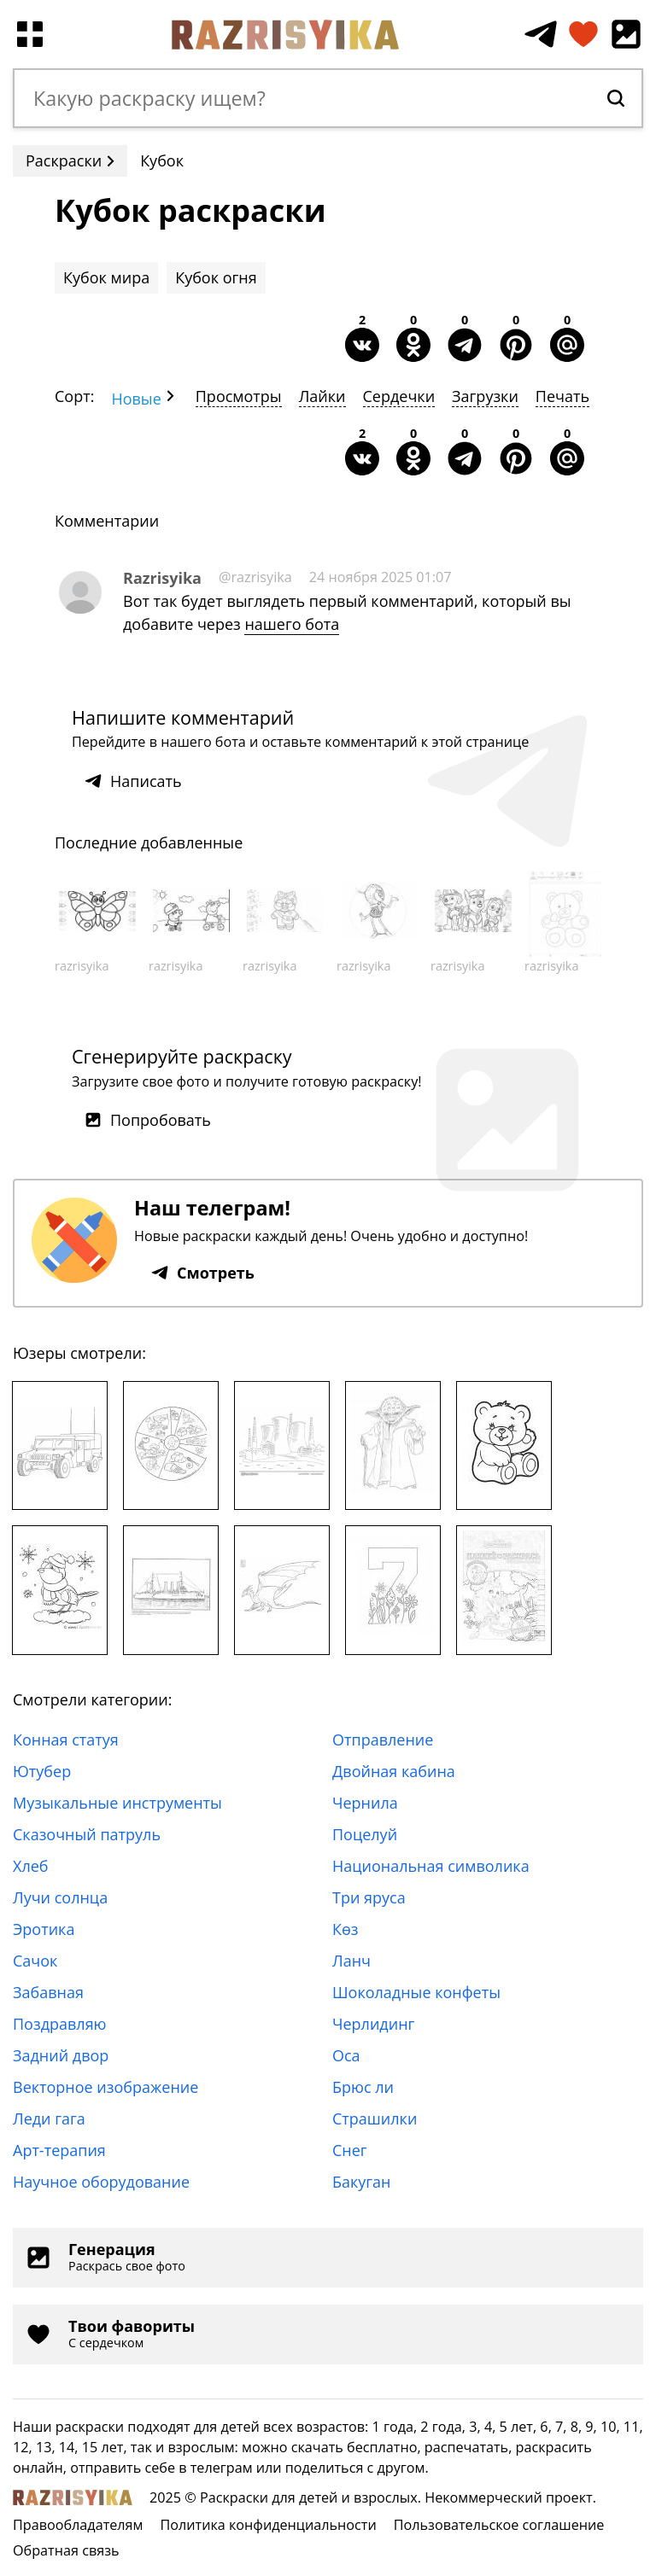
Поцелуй (364, 1834)
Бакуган (361, 2181)
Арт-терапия (59, 2150)
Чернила (365, 1802)
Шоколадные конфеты (416, 1992)
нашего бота (291, 624)
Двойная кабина (393, 1771)
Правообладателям (78, 2524)
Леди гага (49, 2118)
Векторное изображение (105, 2087)
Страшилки (374, 2118)
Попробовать (148, 1120)
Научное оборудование (101, 2181)
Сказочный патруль (87, 1834)
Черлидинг (373, 2024)
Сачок (35, 1960)
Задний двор (60, 2055)
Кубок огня (215, 277)
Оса (346, 2055)
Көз (345, 1929)
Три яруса (369, 1897)
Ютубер (42, 1771)
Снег (349, 2150)
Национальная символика (431, 1866)
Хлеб (31, 1866)
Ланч (351, 1960)
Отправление (382, 1739)
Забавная (48, 1992)
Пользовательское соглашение (499, 2524)
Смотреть (203, 1272)
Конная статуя (66, 1739)
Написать (133, 781)
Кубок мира (106, 277)
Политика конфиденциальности (268, 2524)
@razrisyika (255, 577)
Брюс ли (363, 2087)
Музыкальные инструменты (117, 1802)
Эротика (43, 1929)
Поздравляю (60, 2024)
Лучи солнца (60, 1897)
